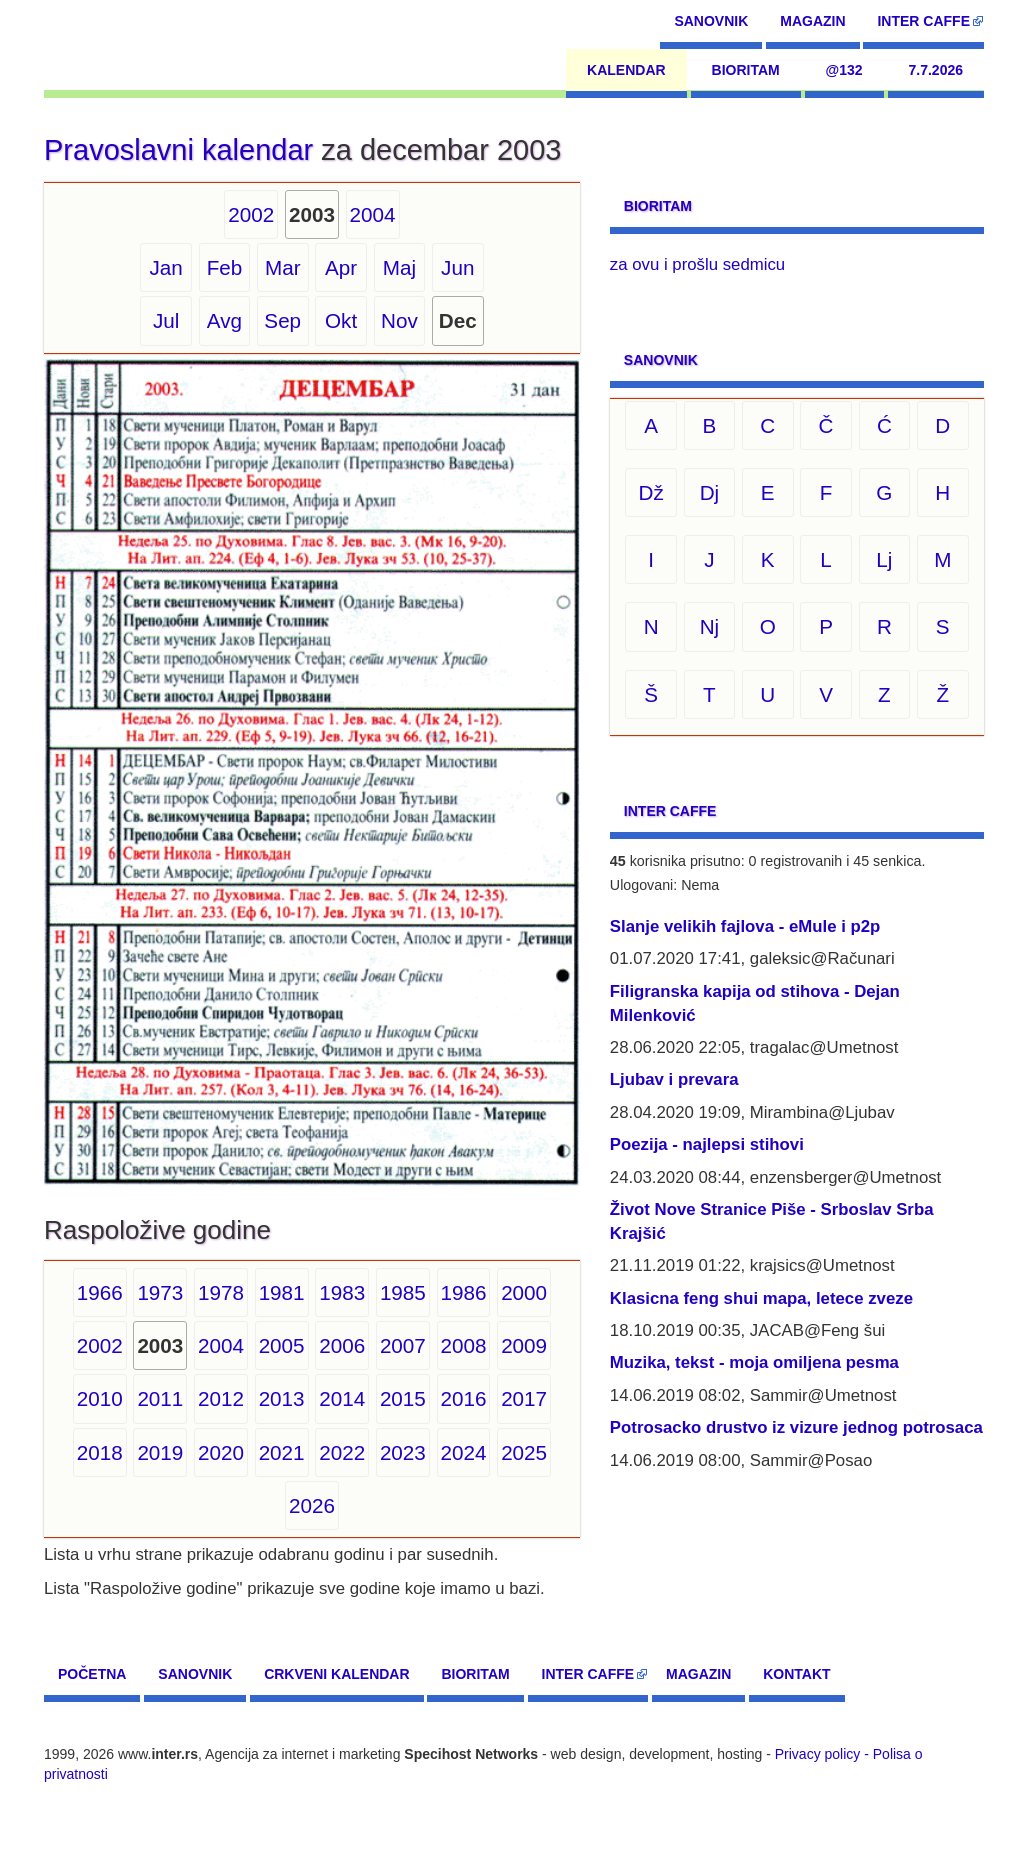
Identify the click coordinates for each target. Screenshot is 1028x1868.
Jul (166, 320)
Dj (710, 492)
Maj (399, 267)
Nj (710, 626)
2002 (251, 214)
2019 (160, 1452)
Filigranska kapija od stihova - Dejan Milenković (755, 1003)
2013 (282, 1398)
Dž (650, 492)
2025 (524, 1452)
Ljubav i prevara (674, 1079)
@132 (844, 70)
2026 (312, 1505)
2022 (342, 1452)
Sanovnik (711, 21)
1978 (221, 1292)
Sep (282, 320)
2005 (282, 1345)
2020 (221, 1452)
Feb (225, 267)
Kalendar (626, 70)
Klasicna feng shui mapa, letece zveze (761, 1298)
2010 (100, 1398)
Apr (341, 267)
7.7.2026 (936, 70)
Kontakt (796, 1674)
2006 (342, 1345)
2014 (342, 1398)
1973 (160, 1292)
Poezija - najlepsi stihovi (707, 1144)
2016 (464, 1398)
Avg (224, 320)
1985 (403, 1292)
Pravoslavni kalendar (178, 150)
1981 (282, 1292)
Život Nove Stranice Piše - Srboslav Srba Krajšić (772, 1221)
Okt (341, 320)
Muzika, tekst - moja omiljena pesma (754, 1362)
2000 (524, 1292)
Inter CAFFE (923, 21)
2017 (524, 1398)
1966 (100, 1292)
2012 (221, 1398)
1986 (464, 1292)
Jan (165, 267)
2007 (403, 1345)
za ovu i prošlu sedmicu (697, 264)
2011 (160, 1398)
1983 (342, 1292)
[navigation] (135, 45)
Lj (884, 559)
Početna (92, 1674)
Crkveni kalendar (336, 1674)
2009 (524, 1345)
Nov (399, 320)
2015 (403, 1398)
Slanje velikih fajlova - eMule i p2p (745, 926)
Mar (283, 267)
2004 (373, 214)
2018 (100, 1452)
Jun (457, 267)
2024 (464, 1452)
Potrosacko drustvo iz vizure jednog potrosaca (796, 1427)
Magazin (812, 21)
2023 (403, 1452)
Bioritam (746, 70)
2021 (282, 1452)
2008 (464, 1345)
